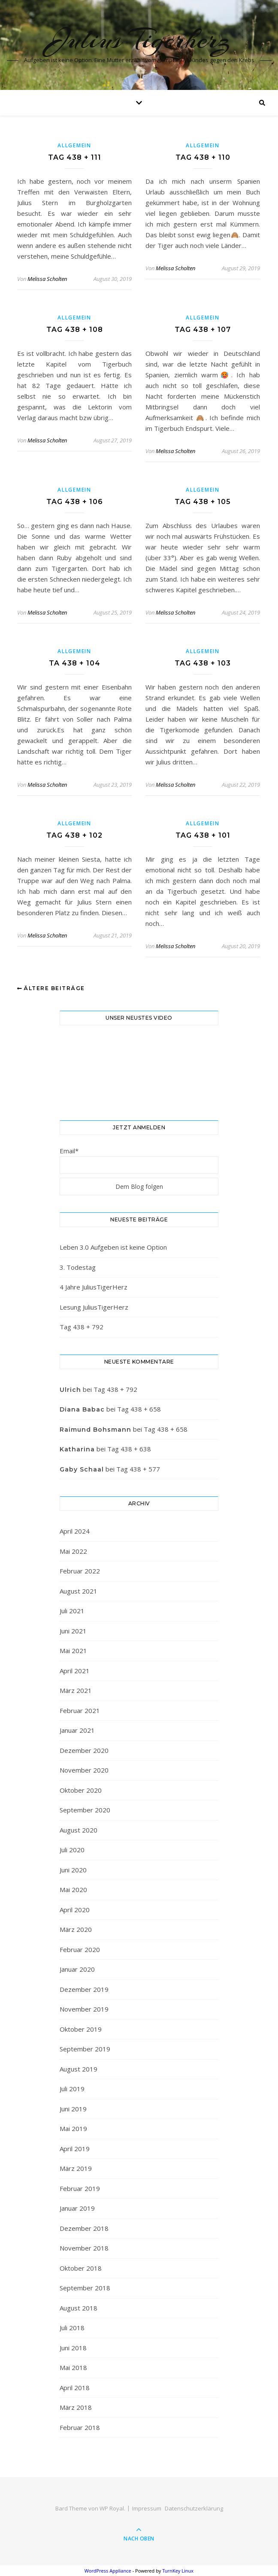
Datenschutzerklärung (194, 2508)
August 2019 (78, 2069)
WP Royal (112, 2508)
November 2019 (84, 2009)
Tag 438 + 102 (74, 835)
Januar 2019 (77, 2208)
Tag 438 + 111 (74, 157)
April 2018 (75, 2387)
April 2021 (75, 1670)
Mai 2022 (73, 1551)
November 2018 (84, 2248)
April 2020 (75, 1909)
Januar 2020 (77, 1969)
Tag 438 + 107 (203, 329)
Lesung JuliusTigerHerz (94, 1307)
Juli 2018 (72, 2327)
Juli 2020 (72, 1849)
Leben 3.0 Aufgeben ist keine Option (113, 1247)
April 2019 (75, 2148)
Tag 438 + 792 (81, 1326)
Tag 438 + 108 (74, 329)
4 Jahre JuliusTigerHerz (93, 1287)
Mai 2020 (73, 1889)
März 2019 (76, 2168)
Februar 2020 (80, 1949)
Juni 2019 (73, 2108)
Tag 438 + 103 (203, 663)
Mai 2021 (73, 1650)
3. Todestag (78, 1267)
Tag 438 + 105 (203, 502)
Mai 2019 (73, 2128)
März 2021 (76, 1690)
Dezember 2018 (84, 2228)
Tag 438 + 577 (138, 1469)
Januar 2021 (77, 1730)
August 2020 (78, 1830)
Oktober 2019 (81, 2029)
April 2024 (75, 1531)
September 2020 (85, 1810)
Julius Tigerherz (139, 39)
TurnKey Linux (177, 2570)
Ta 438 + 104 (74, 663)
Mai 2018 (73, 2367)
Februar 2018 (80, 2427)
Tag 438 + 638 (129, 1449)
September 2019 (85, 2049)
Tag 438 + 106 (74, 502)
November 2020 (84, 1770)
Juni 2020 (73, 1870)
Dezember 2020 (84, 1750)
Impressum (146, 2508)
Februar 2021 (80, 1710)
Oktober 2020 (81, 1790)
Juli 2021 (72, 1610)
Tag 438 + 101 (202, 835)
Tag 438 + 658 (139, 1409)
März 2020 (76, 1929)
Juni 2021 (73, 1631)
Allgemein (74, 145)
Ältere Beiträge (51, 988)
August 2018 (78, 2308)
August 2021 (78, 1591)
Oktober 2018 (81, 2268)
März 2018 (76, 2407)
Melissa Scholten (47, 279)
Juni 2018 (73, 2347)
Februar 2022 (80, 1571)
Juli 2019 (72, 2088)
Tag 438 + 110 (202, 157)
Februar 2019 (80, 2188)
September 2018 (85, 2287)
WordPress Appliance (108, 2570)
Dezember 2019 (84, 1989)
